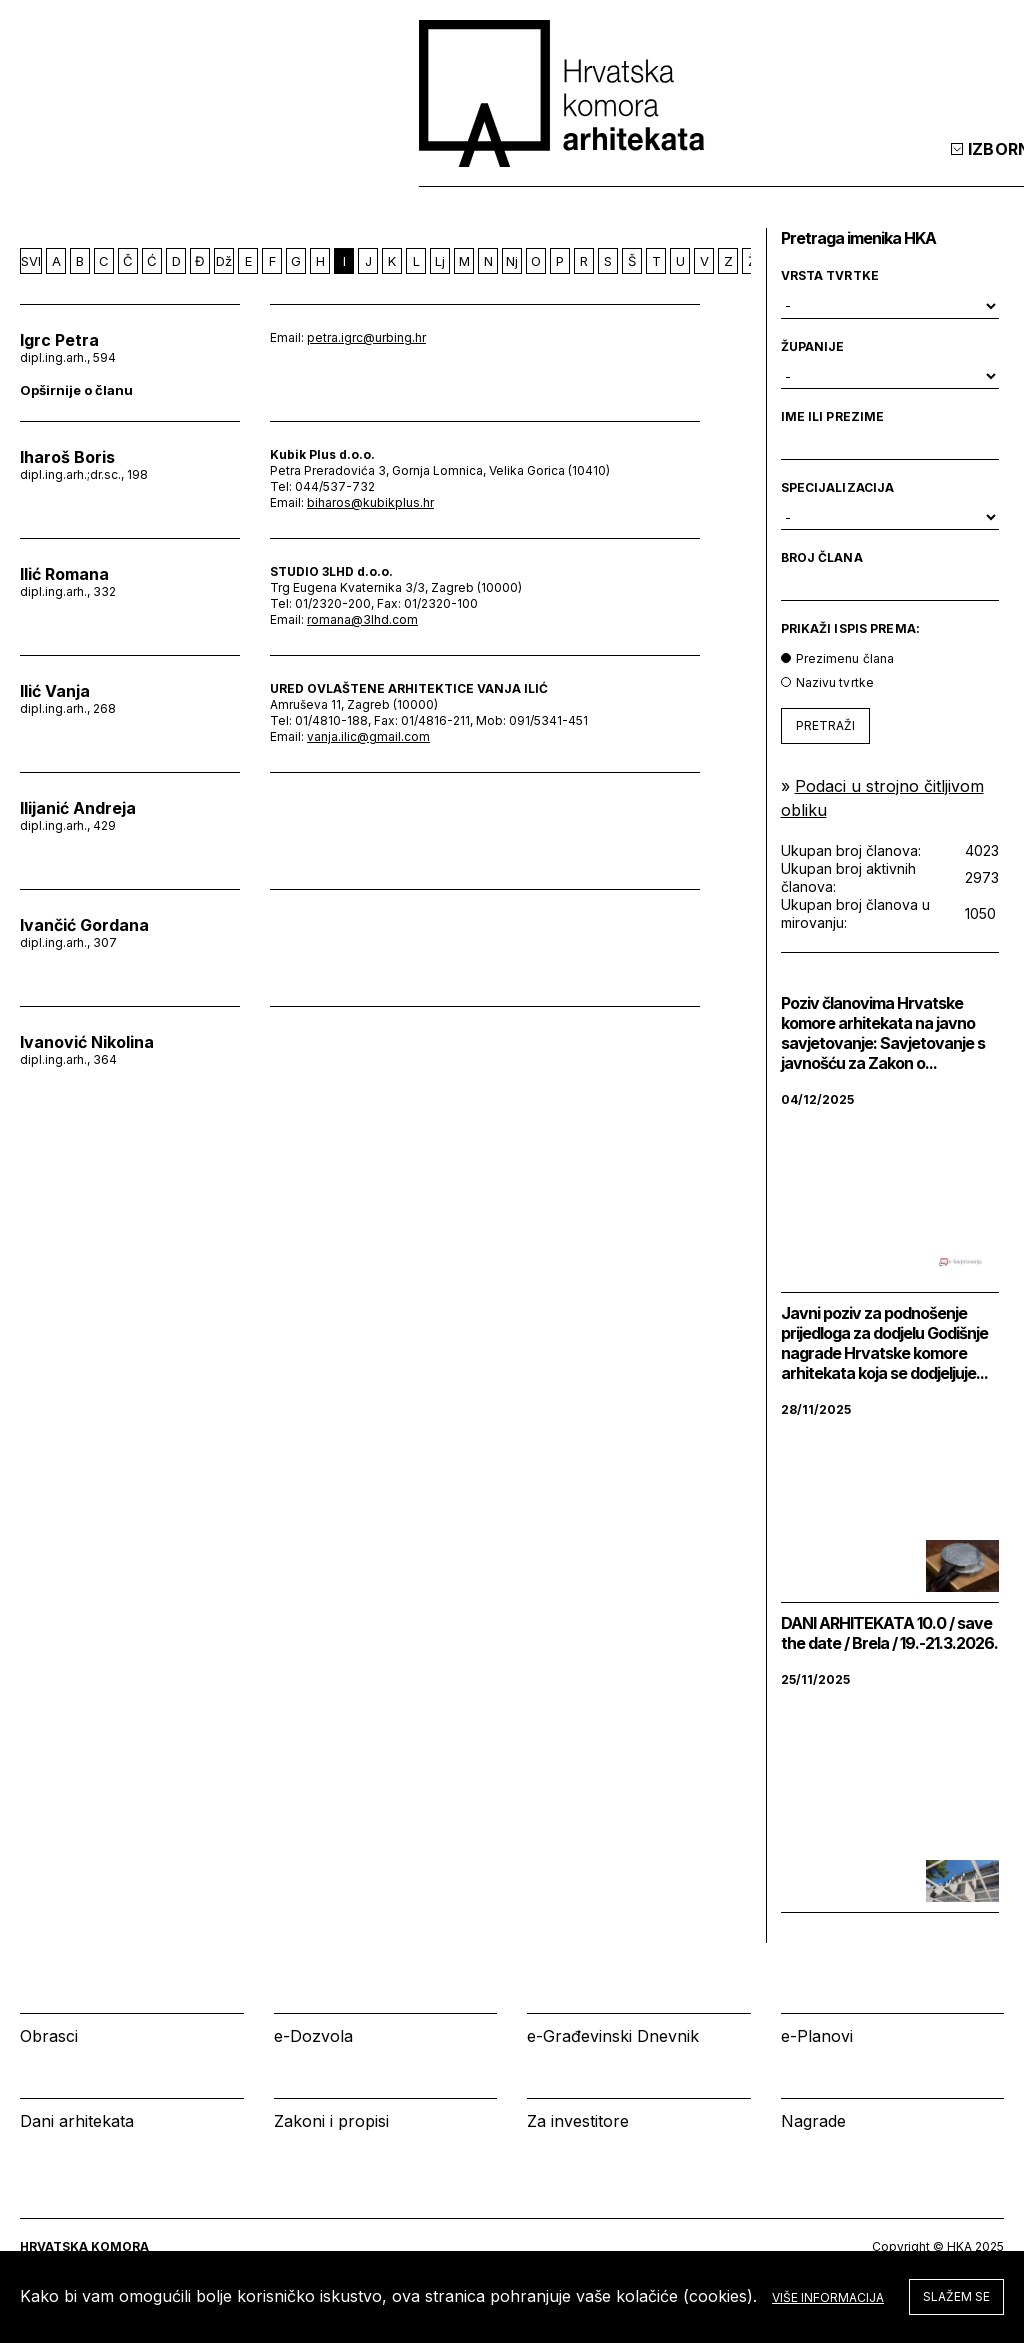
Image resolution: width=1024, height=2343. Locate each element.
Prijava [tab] (858, 169)
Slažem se (956, 2296)
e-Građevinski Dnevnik (613, 2036)
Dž (224, 261)
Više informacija (828, 2297)
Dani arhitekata (77, 2121)
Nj (512, 261)
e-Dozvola (313, 2036)
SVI (31, 261)
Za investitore (578, 2121)
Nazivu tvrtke (835, 682)
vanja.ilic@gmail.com (368, 736)
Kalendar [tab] (731, 169)
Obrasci (49, 2036)
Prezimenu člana (845, 658)
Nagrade (813, 2121)
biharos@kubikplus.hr (370, 502)
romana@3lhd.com (362, 619)
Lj (440, 261)
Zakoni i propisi (331, 2121)
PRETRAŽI (825, 725)
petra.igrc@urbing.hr (366, 337)
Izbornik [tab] (599, 169)
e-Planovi (817, 2036)
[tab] (952, 169)
